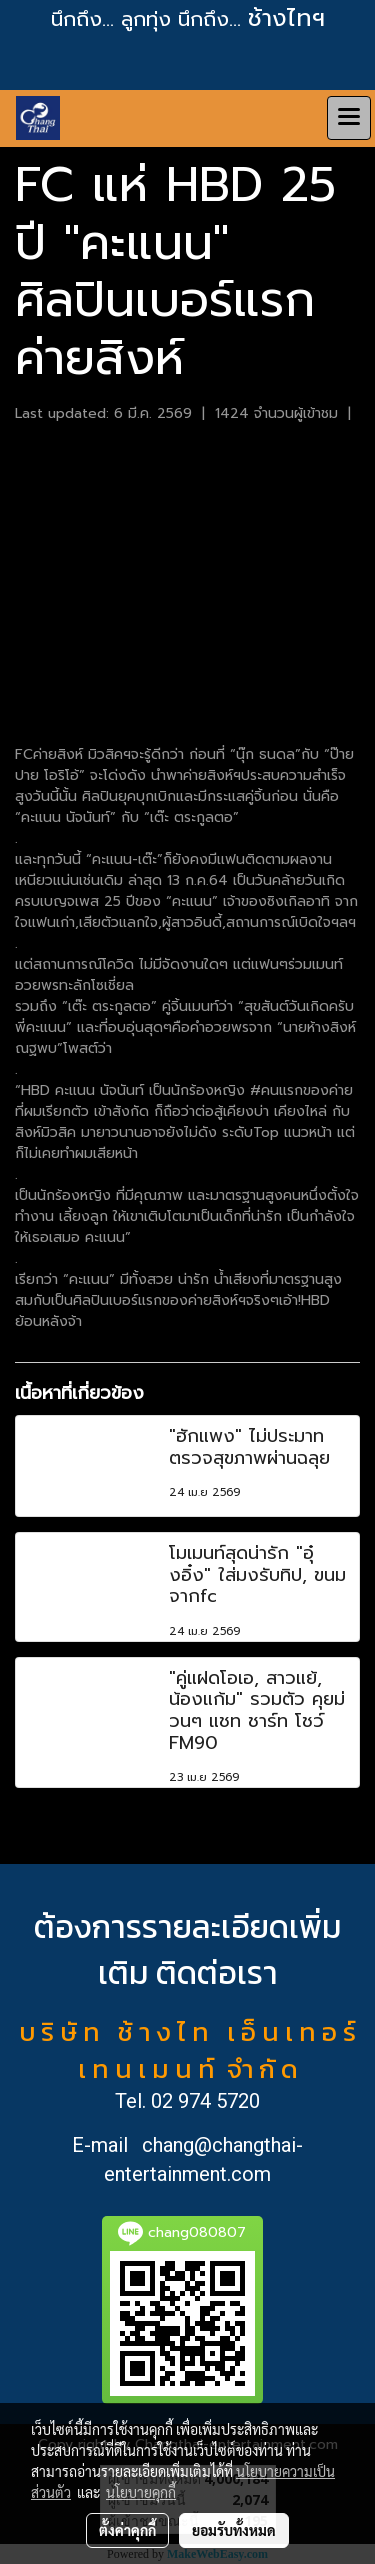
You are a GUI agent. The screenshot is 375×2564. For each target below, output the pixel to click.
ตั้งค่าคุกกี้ (127, 2530)
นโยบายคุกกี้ (141, 2492)
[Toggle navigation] (349, 118)
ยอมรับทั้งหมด (234, 2530)
